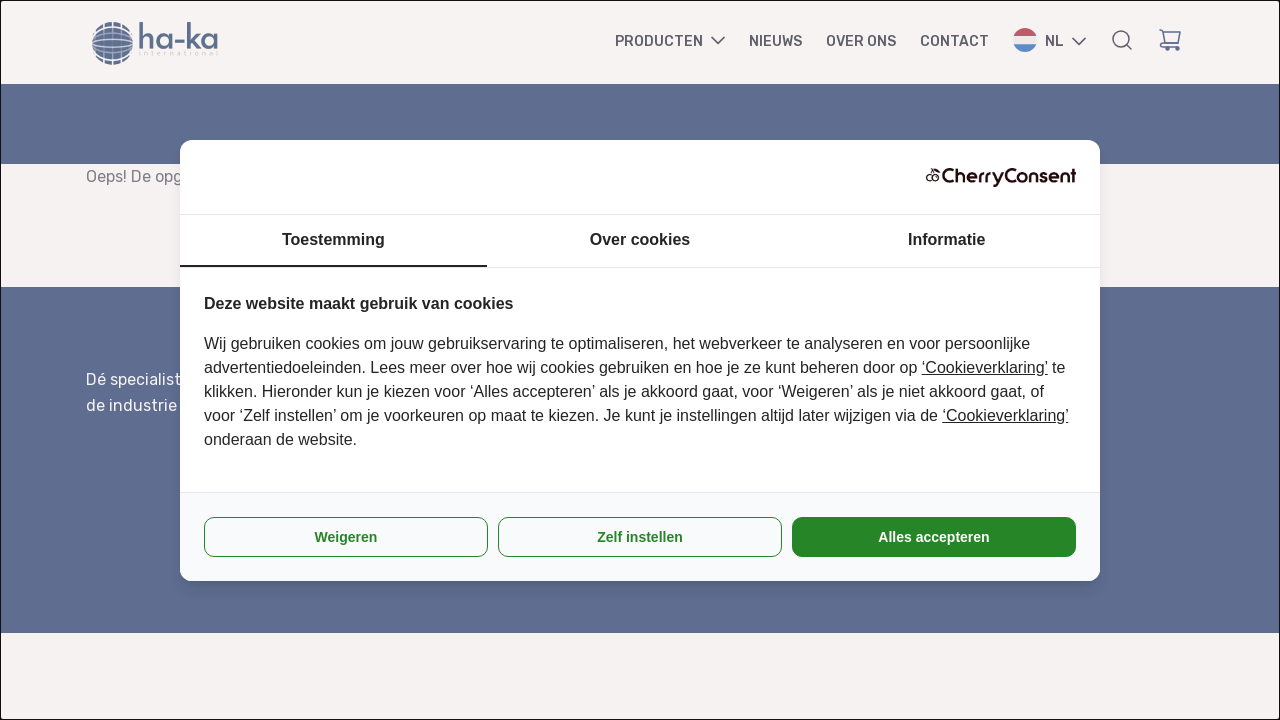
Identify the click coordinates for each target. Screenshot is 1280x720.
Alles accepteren (933, 537)
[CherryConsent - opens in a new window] (1001, 177)
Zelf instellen (640, 537)
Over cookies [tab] (640, 239)
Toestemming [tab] (333, 239)
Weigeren (346, 537)
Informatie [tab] (946, 239)
